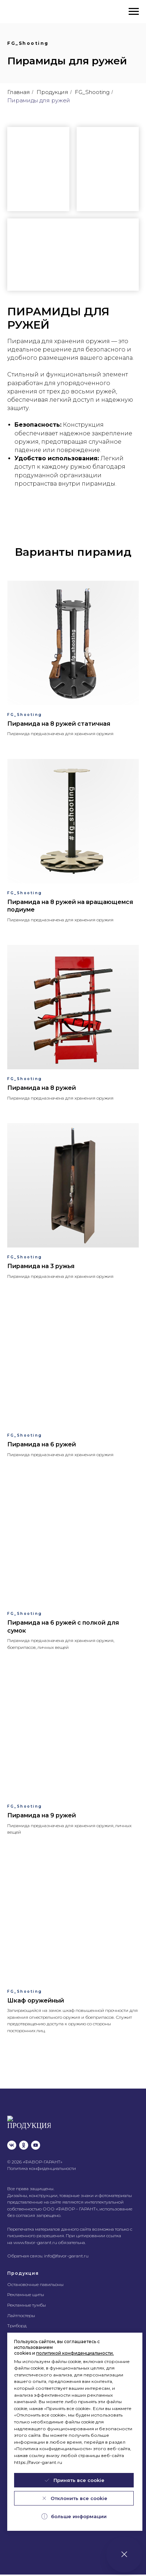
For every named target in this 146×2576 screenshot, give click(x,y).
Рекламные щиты (25, 2287)
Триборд (17, 2318)
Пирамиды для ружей (38, 100)
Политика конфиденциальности (41, 2160)
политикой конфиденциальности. (75, 2353)
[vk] (11, 2137)
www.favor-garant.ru (35, 2235)
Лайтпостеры (21, 2308)
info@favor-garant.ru (66, 2248)
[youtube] (35, 2137)
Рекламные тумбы (26, 2297)
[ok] (23, 2137)
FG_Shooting (92, 92)
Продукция (52, 92)
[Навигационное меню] (134, 11)
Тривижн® (18, 2328)
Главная (18, 92)
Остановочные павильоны (35, 2276)
